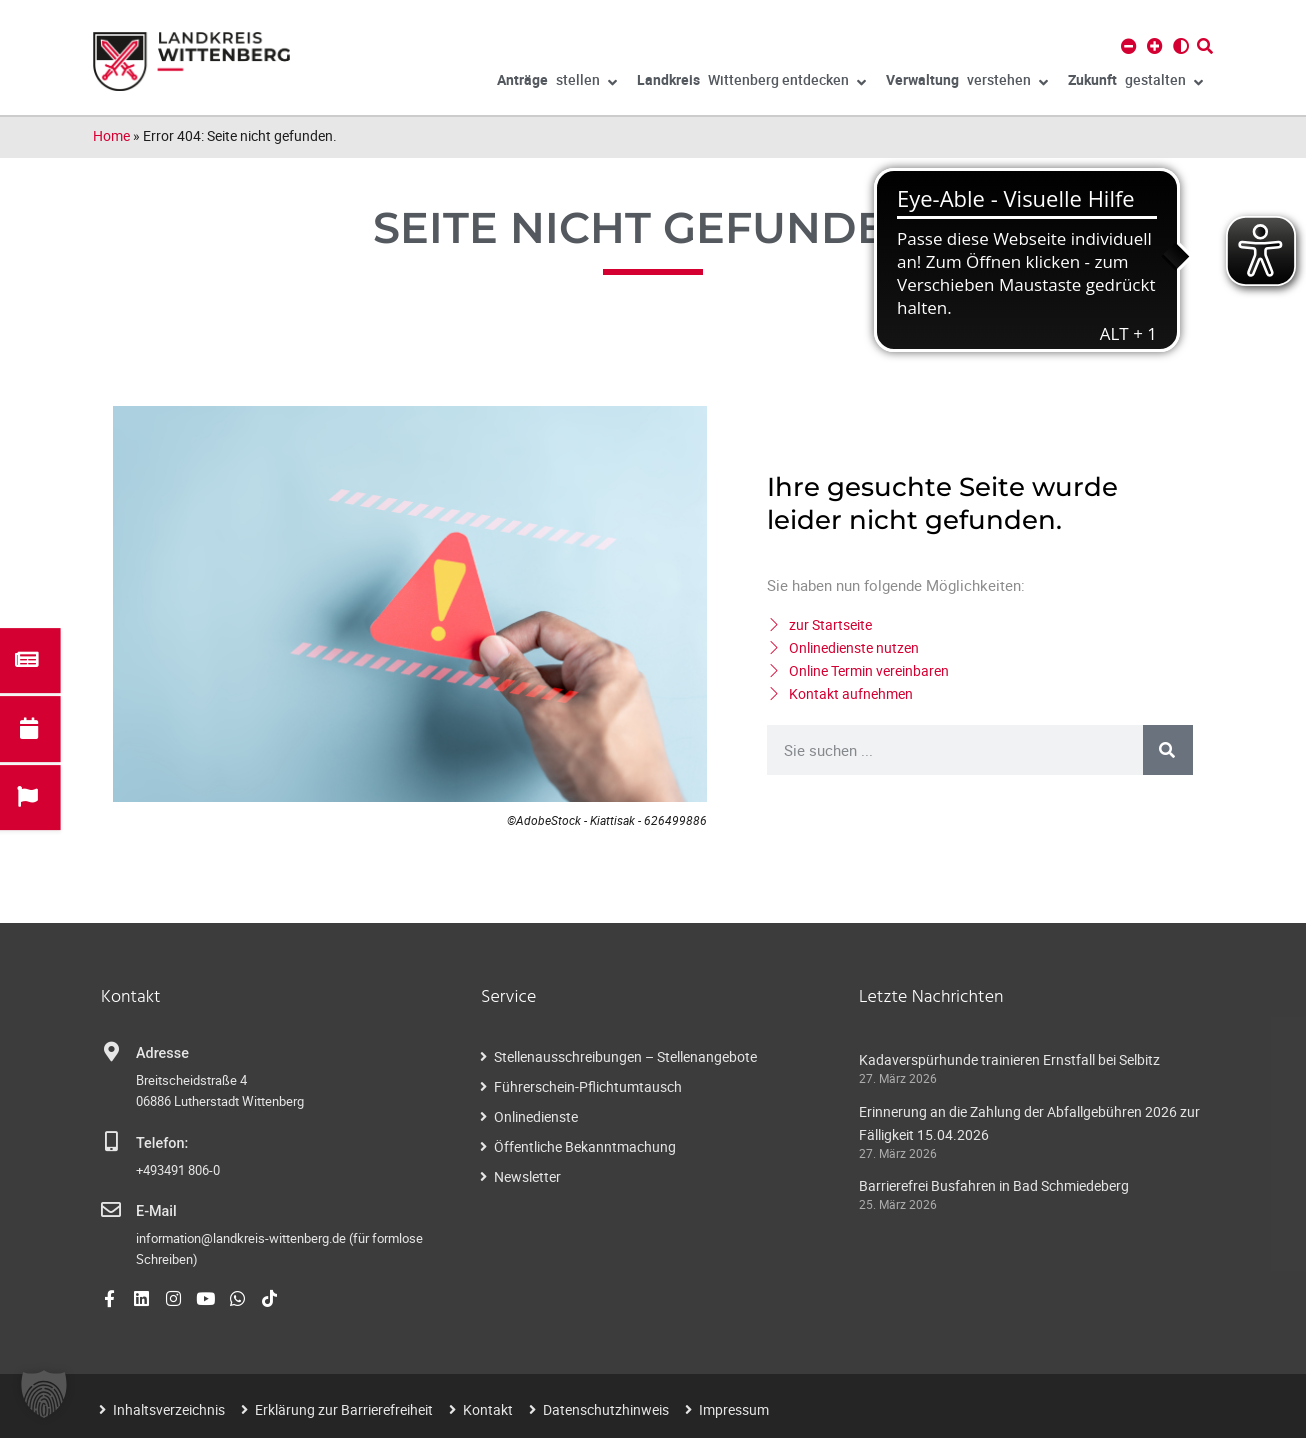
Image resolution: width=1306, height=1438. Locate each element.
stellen (557, 83)
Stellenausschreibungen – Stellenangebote (625, 1056)
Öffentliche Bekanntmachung (585, 1146)
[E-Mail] (111, 1210)
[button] (44, 1394)
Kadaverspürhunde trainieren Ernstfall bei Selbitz (1009, 1059)
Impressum (734, 1409)
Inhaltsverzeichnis (169, 1409)
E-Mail (156, 1211)
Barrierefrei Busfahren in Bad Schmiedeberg (994, 1185)
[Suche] (1168, 750)
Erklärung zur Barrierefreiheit (344, 1409)
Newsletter (527, 1176)
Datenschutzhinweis (606, 1409)
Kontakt (488, 1409)
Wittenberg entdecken (751, 83)
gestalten (1135, 83)
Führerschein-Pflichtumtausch (588, 1086)
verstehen (967, 83)
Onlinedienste (536, 1116)
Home (111, 135)
